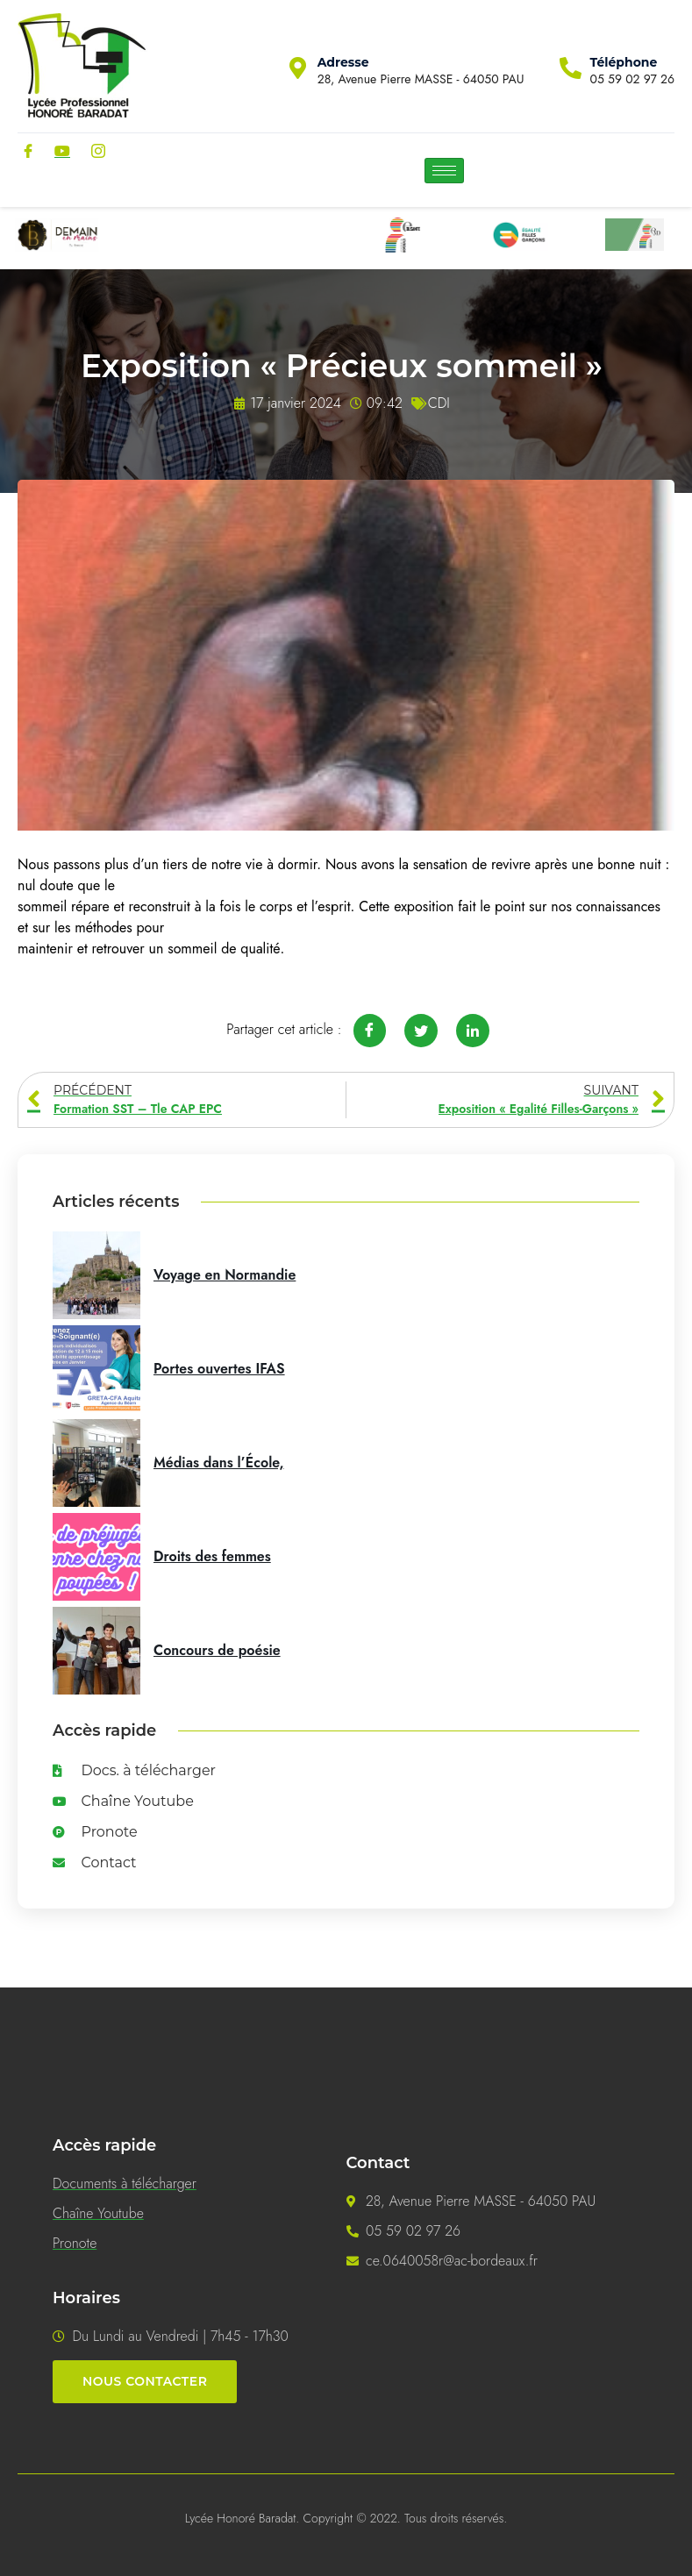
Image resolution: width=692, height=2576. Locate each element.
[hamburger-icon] (444, 170)
